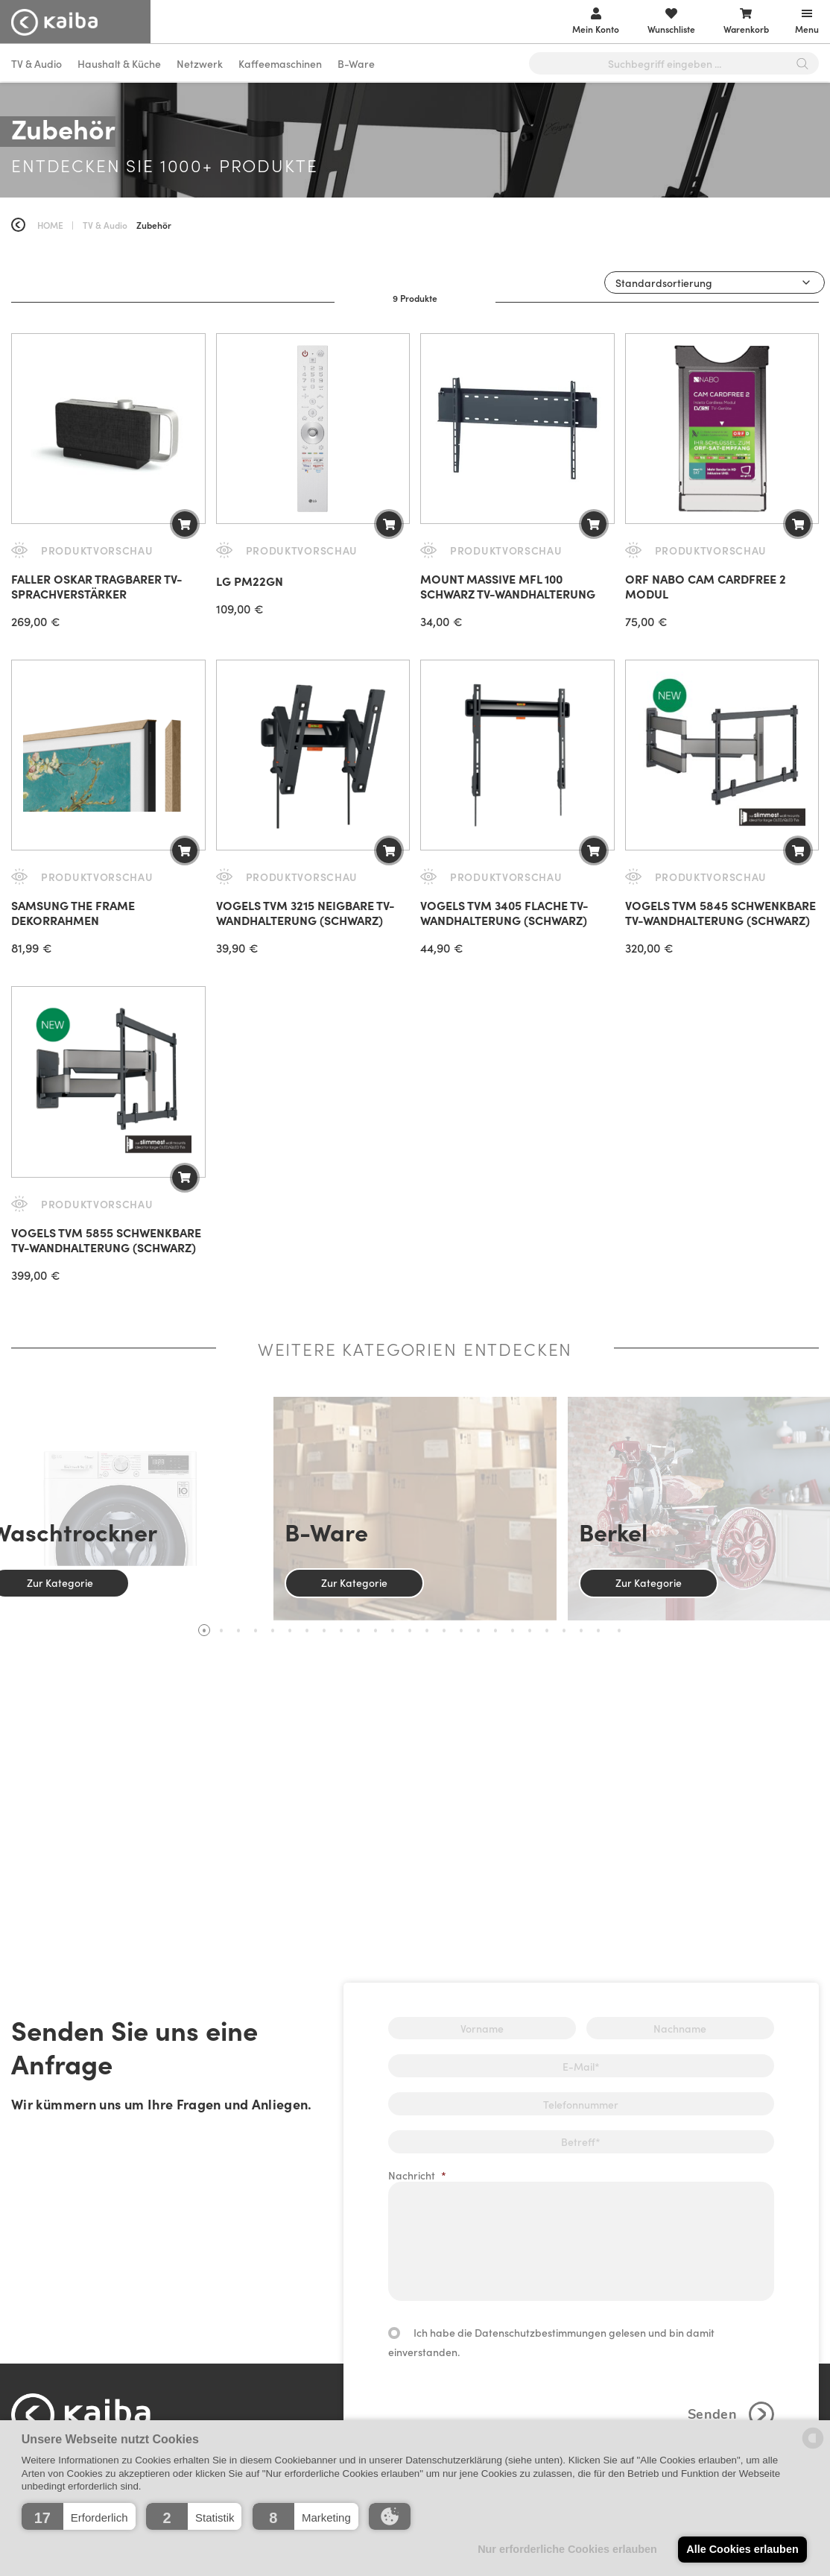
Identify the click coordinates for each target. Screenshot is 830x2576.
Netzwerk (200, 63)
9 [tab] (341, 1630)
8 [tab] (324, 1630)
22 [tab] (564, 1630)
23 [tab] (581, 1630)
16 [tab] (461, 1630)
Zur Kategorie (354, 1582)
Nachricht (417, 2175)
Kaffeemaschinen (280, 63)
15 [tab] (444, 1630)
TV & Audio (36, 63)
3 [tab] (238, 1630)
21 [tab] (547, 1630)
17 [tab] (478, 1630)
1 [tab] (204, 1630)
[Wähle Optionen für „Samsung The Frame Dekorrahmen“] (185, 850)
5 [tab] (273, 1630)
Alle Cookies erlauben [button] (742, 2549)
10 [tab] (358, 1630)
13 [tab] (410, 1630)
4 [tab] (256, 1630)
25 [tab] (619, 1630)
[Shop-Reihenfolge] (714, 282)
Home (50, 224)
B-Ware (356, 63)
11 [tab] (375, 1630)
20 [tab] (530, 1630)
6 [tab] (290, 1630)
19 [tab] (513, 1630)
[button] (79, 2516)
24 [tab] (598, 1630)
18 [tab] (495, 1630)
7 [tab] (307, 1630)
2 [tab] (221, 1630)
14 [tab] (427, 1630)
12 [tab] (393, 1630)
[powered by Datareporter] (813, 2447)
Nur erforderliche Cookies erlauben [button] (567, 2549)
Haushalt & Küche (119, 63)
